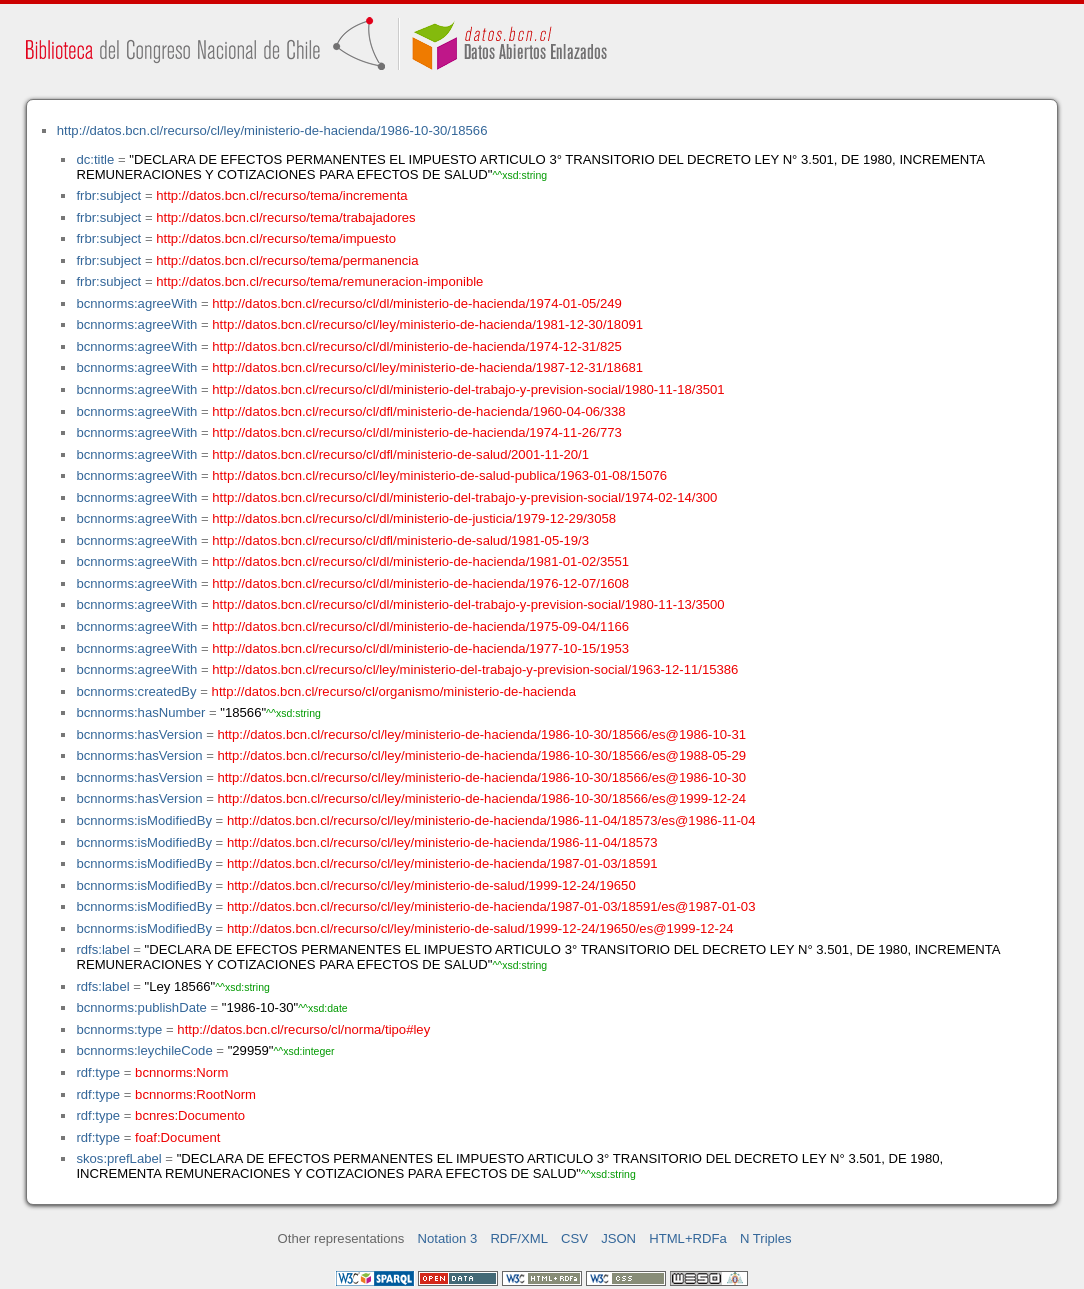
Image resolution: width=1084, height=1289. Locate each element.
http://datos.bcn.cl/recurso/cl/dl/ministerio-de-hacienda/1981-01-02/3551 (420, 561)
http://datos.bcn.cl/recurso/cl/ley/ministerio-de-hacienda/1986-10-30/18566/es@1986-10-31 (481, 734)
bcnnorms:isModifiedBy (144, 820)
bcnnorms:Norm (181, 1072)
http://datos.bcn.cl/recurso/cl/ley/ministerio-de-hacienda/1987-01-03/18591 (442, 863)
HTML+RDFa (688, 1238)
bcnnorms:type (119, 1029)
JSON (618, 1238)
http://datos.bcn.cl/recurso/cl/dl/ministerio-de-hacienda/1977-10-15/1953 (420, 648)
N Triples (766, 1238)
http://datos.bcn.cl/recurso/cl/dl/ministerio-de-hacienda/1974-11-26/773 (417, 432)
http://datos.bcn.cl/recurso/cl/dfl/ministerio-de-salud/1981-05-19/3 (400, 540)
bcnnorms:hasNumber (140, 712)
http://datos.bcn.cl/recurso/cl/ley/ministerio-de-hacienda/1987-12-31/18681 (427, 367)
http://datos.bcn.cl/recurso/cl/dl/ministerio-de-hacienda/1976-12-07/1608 (420, 583)
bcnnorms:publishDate (141, 1007)
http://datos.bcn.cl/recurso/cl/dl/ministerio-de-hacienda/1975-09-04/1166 (420, 626)
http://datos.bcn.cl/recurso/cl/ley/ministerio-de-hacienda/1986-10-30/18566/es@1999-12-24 (481, 798)
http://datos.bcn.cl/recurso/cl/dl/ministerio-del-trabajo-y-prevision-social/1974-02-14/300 (464, 497)
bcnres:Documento (190, 1115)
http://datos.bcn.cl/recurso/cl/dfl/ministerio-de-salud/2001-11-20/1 (400, 454)
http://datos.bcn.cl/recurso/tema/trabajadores (285, 217)
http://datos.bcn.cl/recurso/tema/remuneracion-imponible (319, 281)
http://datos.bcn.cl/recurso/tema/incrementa (281, 195)
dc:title (95, 159)
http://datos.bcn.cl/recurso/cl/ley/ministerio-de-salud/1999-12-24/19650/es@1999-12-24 (480, 928)
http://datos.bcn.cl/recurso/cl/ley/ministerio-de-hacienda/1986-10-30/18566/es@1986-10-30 (481, 777)
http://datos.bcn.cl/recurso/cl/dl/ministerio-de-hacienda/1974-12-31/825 (417, 346)
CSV (574, 1238)
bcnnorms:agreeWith (136, 303)
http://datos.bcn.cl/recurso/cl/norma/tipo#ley (303, 1029)
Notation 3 (448, 1238)
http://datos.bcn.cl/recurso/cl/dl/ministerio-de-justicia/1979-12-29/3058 (414, 518)
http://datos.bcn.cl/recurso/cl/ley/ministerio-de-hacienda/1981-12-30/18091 (427, 324)
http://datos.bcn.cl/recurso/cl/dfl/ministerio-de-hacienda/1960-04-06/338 (418, 411)
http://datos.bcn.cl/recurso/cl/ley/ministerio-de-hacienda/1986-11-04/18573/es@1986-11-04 (491, 820)
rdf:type (98, 1072)
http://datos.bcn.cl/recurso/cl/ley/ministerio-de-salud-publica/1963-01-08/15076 (439, 475)
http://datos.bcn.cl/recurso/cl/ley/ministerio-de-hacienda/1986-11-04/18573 (442, 842)
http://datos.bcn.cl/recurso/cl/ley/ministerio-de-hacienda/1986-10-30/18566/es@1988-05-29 (481, 755)
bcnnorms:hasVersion (139, 734)
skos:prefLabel (118, 1158)
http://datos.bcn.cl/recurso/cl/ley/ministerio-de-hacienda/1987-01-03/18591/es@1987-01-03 (491, 906)
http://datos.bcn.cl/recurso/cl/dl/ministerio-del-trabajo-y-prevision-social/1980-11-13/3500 (468, 604)
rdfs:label (102, 949)
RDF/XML (519, 1238)
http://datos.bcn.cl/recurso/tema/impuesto (276, 238)
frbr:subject (108, 195)
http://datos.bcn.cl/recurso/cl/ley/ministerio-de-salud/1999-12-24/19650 (431, 885)
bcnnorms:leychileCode (144, 1050)
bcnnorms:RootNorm (195, 1094)
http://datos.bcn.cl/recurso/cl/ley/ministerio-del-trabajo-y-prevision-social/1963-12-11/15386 (475, 669)
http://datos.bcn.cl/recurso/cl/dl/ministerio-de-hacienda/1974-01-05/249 (417, 303)
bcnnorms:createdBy (136, 691)
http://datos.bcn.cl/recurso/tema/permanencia (287, 260)
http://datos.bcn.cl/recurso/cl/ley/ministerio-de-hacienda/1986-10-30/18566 (272, 130)
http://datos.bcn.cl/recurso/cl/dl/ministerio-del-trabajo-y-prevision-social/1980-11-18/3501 (468, 389)
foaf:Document (177, 1137)
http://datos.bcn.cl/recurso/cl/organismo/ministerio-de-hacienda (394, 691)
